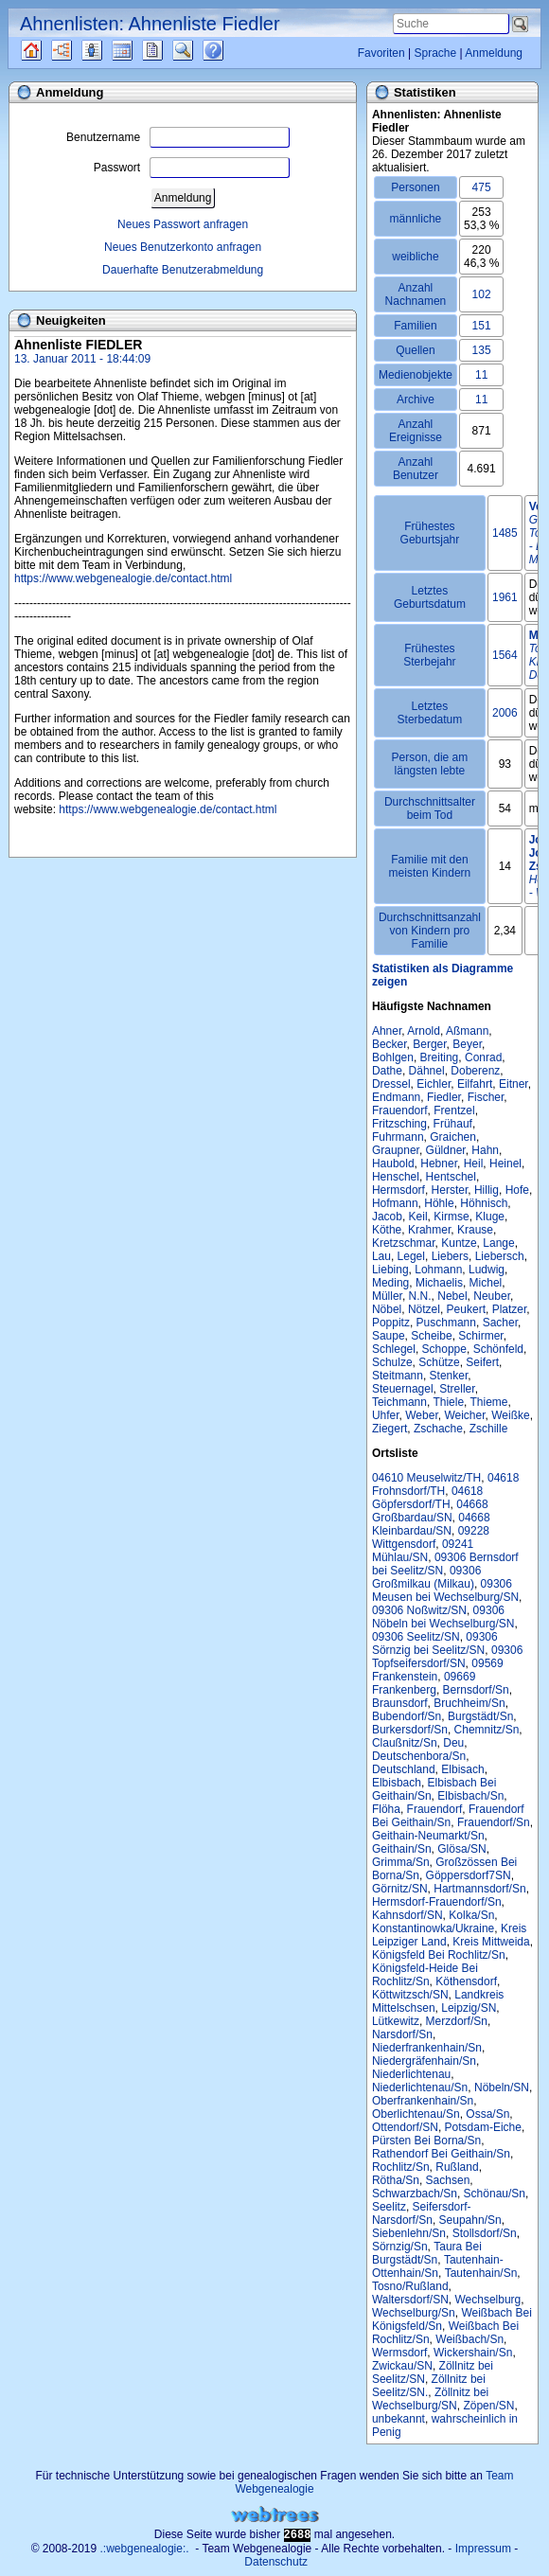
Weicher (464, 1415)
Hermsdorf (398, 1190)
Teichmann (399, 1402)
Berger (429, 1044)
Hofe (517, 1190)
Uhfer (385, 1415)
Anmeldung (493, 53)
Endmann (396, 1097)
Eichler (433, 1084)
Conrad (483, 1057)
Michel (486, 1282)
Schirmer (480, 1335)
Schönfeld (498, 1349)
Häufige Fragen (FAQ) (229, 50)
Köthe (386, 1229)
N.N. (420, 1296)
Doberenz (475, 1070)
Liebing (390, 1269)
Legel (411, 1256)
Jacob (387, 1216)
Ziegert (389, 1428)
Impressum (483, 2548)
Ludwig (487, 1269)
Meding (390, 1282)
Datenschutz (276, 2561)
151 (481, 325)
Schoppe (444, 1349)
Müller (387, 1296)
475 (481, 187)
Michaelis (439, 1282)
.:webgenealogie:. (144, 2548)
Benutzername (178, 137)
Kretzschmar (403, 1243)
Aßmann (467, 1031)
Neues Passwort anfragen (182, 224)
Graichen (453, 1137)
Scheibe (431, 1335)
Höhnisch (483, 1203)
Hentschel (451, 1176)
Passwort (192, 167)
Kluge (490, 1216)
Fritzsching (399, 1123)
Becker (389, 1044)
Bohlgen (393, 1057)
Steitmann (397, 1375)
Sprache (435, 53)
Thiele (448, 1402)
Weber (421, 1415)
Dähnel (427, 1070)
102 (481, 294)
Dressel (391, 1084)
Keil (418, 1216)
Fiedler (444, 1097)
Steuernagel (403, 1388)
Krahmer (429, 1229)
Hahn (485, 1150)
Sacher (500, 1322)
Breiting (439, 1057)
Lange (498, 1243)
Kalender (138, 50)
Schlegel (394, 1349)
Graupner (395, 1150)
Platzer (509, 1309)
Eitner (513, 1084)
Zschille (488, 1428)
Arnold (423, 1031)
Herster (450, 1190)
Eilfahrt (474, 1084)
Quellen (47, 50)
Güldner (446, 1150)
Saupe (388, 1335)
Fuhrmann (398, 1137)
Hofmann (395, 1203)
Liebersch (499, 1256)
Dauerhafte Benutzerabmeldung (182, 269)
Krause (475, 1229)
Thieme (489, 1402)
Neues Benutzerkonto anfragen (182, 247)
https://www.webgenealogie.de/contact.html (123, 578)
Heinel (505, 1163)
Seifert (482, 1362)
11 (481, 375)
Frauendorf (400, 1110)
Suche (198, 50)
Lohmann (438, 1269)
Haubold (393, 1163)
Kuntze (458, 1243)
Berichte (168, 50)
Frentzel (454, 1110)
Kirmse (451, 1216)
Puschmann (446, 1322)
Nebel (452, 1296)
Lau (381, 1256)
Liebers (450, 1256)
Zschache (438, 1428)
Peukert (466, 1309)
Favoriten (381, 53)
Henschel (395, 1176)
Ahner (386, 1031)
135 (481, 350)
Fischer (486, 1097)
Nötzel (424, 1309)
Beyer (467, 1044)
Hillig (486, 1190)
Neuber (491, 1296)
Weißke (510, 1415)
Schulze (392, 1362)
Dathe (387, 1070)
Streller (456, 1388)
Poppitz (391, 1322)
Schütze (438, 1362)
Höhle (438, 1203)
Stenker (449, 1375)
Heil (474, 1163)
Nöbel (386, 1309)
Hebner (438, 1163)
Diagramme (78, 50)
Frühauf (453, 1123)
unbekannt (398, 2418)
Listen (106, 50)
